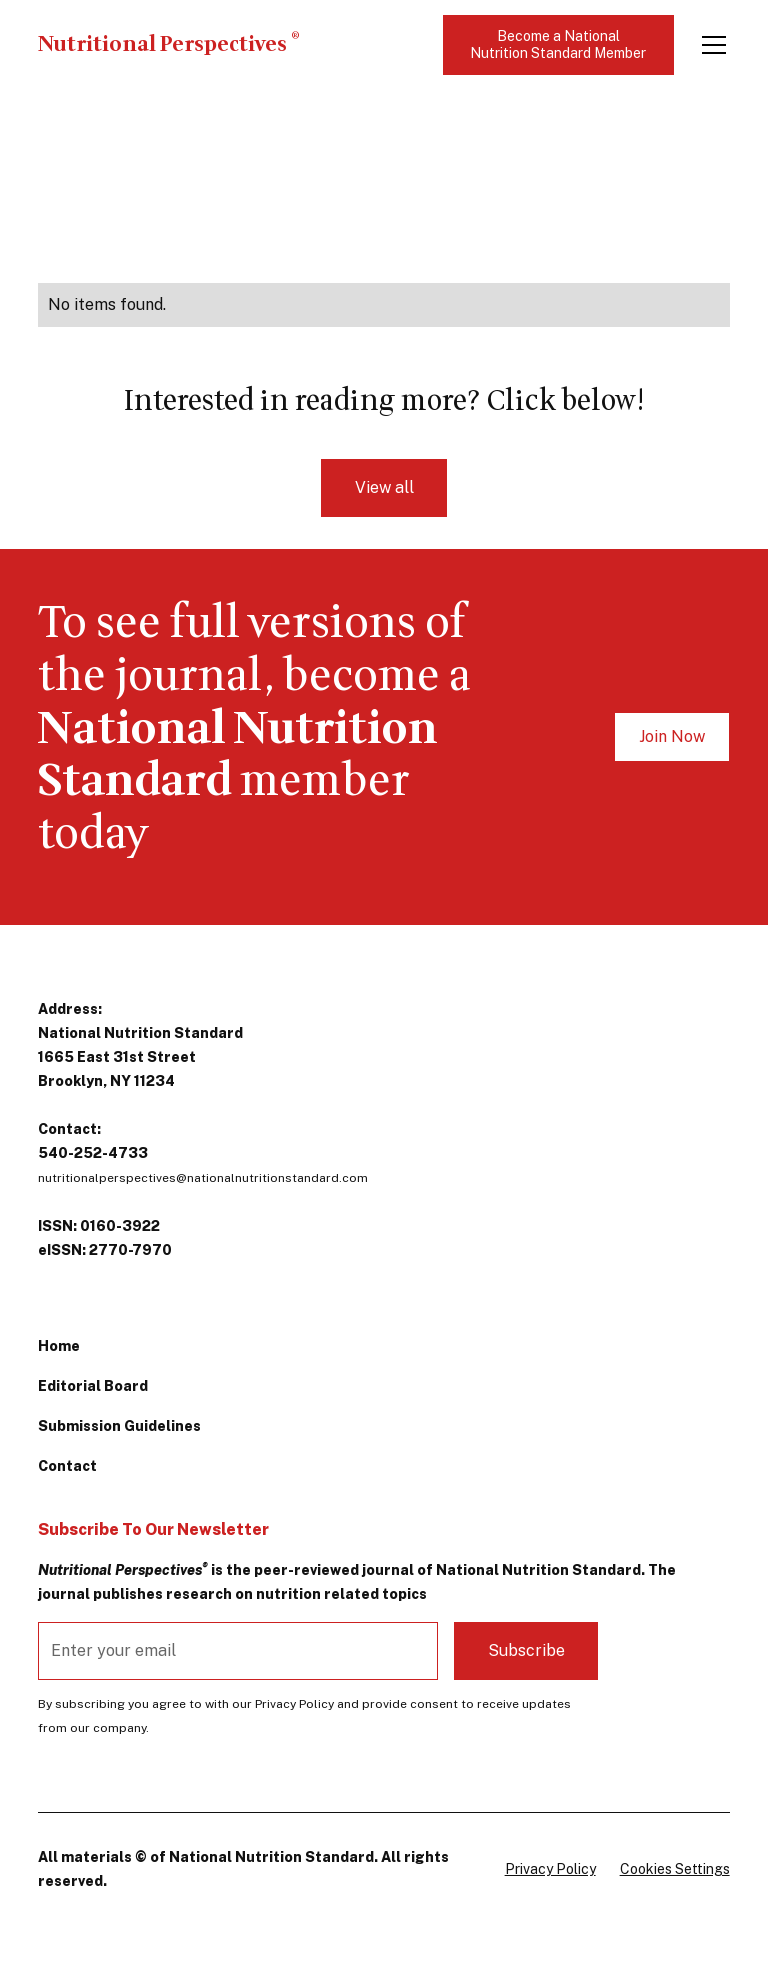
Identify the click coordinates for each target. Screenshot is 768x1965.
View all (384, 487)
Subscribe (526, 1650)
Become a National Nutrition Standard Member (558, 44)
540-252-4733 (93, 1153)
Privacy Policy (550, 1869)
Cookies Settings (675, 1869)
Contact (67, 1466)
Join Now (672, 736)
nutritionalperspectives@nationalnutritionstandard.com (203, 1178)
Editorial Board (93, 1386)
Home (59, 1346)
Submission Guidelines (119, 1426)
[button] (710, 45)
